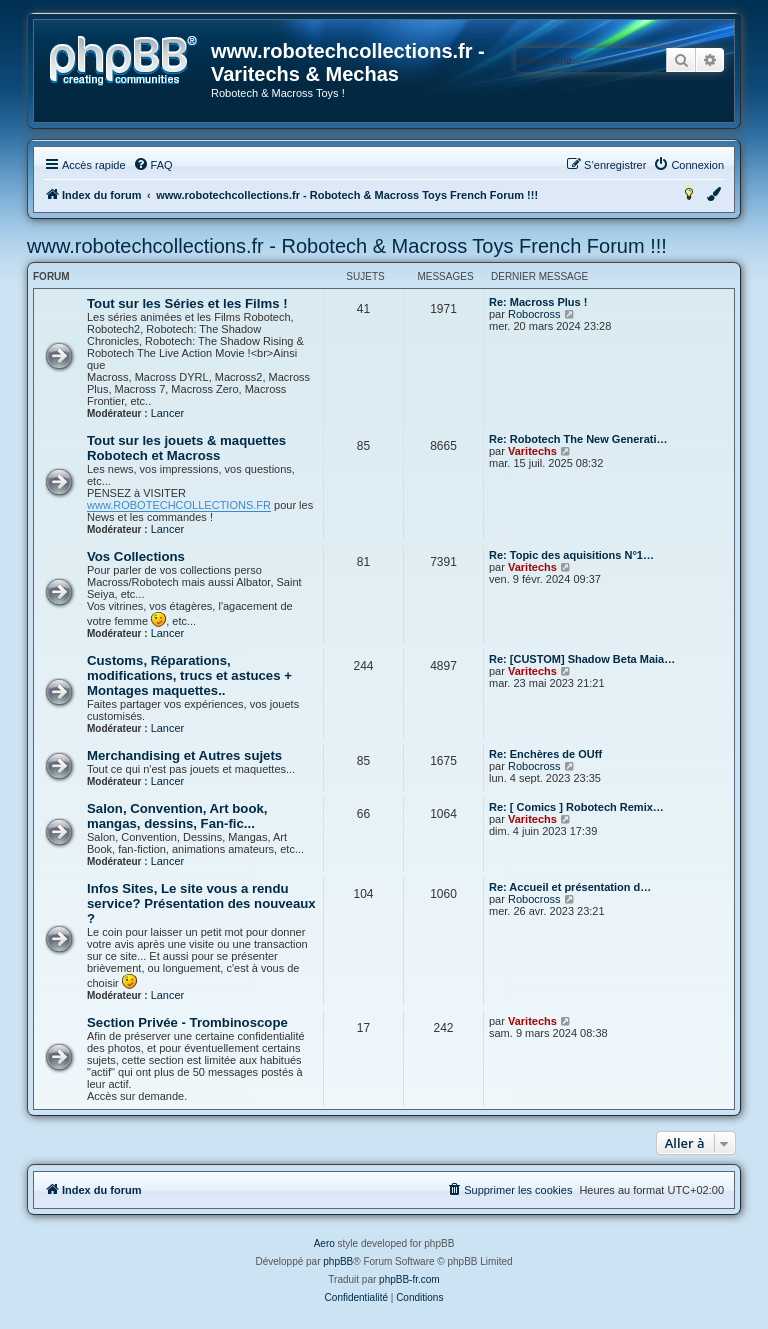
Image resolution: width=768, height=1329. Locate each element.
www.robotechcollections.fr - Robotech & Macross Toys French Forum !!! (347, 246)
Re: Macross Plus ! (538, 302)
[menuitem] (153, 165)
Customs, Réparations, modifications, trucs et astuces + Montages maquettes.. (189, 675)
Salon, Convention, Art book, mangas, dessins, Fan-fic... (177, 816)
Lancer (168, 413)
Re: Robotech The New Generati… (578, 439)
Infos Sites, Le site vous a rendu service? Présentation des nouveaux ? (201, 903)
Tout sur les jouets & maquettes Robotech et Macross (186, 448)
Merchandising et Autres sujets (184, 755)
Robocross (534, 314)
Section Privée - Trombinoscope (187, 1022)
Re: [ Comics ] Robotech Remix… (576, 807)
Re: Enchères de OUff (545, 754)
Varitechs (532, 451)
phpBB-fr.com (409, 1279)
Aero (324, 1243)
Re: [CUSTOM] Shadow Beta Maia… (582, 659)
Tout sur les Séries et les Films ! (187, 303)
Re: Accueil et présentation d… (570, 887)
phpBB (338, 1261)
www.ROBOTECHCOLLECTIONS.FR (179, 505)
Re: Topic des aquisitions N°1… (571, 555)
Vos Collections (136, 556)
